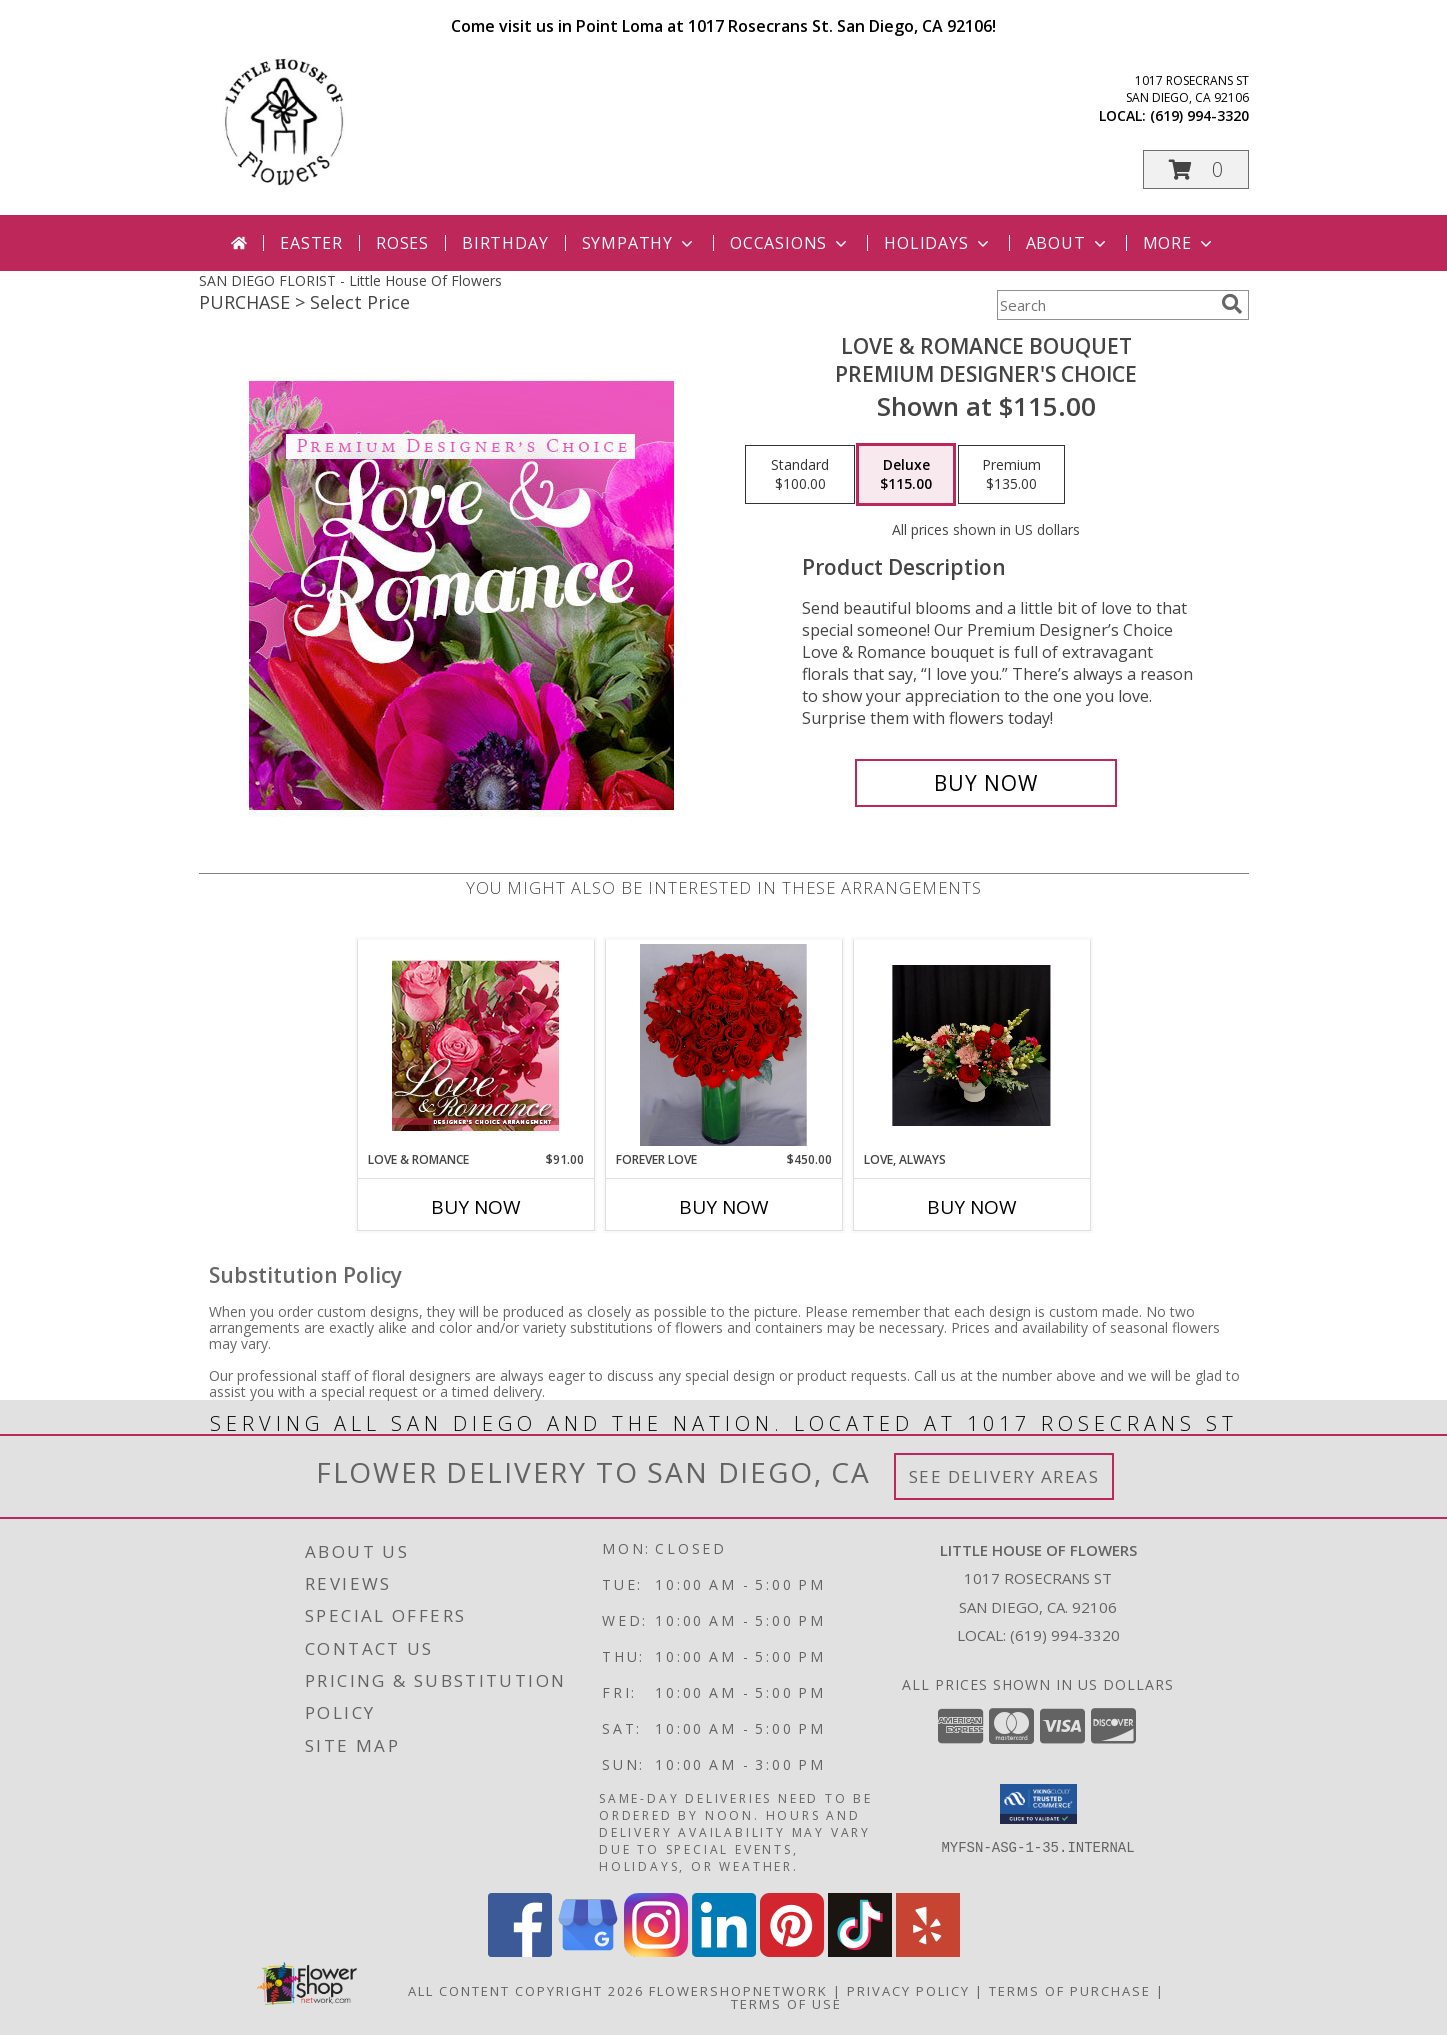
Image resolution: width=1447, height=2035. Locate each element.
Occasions (790, 243)
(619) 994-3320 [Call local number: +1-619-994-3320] (1199, 115)
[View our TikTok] (860, 1951)
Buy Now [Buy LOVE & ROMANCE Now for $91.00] (476, 1207)
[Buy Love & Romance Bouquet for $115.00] (986, 783)
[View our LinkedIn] (724, 1951)
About (1068, 243)
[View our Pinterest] (792, 1951)
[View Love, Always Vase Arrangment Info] (971, 1045)
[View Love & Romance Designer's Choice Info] (475, 1045)
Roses (402, 243)
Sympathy (639, 243)
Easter (311, 243)
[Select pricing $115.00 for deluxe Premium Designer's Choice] (906, 475)
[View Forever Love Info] (723, 1045)
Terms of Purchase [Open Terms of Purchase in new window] (1070, 1991)
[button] (1196, 169)
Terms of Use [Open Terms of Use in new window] (786, 2004)
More (1179, 243)
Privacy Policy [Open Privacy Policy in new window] (908, 1991)
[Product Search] (1105, 305)
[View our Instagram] (656, 1951)
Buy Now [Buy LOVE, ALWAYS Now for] (972, 1207)
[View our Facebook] (520, 1951)
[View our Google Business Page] (588, 1951)
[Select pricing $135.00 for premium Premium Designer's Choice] (1011, 475)
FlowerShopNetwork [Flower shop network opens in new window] (738, 1991)
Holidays (938, 243)
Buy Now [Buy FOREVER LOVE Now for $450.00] (724, 1207)
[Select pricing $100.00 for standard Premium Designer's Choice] (800, 475)
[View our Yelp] (928, 1951)
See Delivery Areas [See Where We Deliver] (1004, 1476)
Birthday (505, 243)
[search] (1232, 304)
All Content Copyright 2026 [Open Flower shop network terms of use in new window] (526, 1991)
